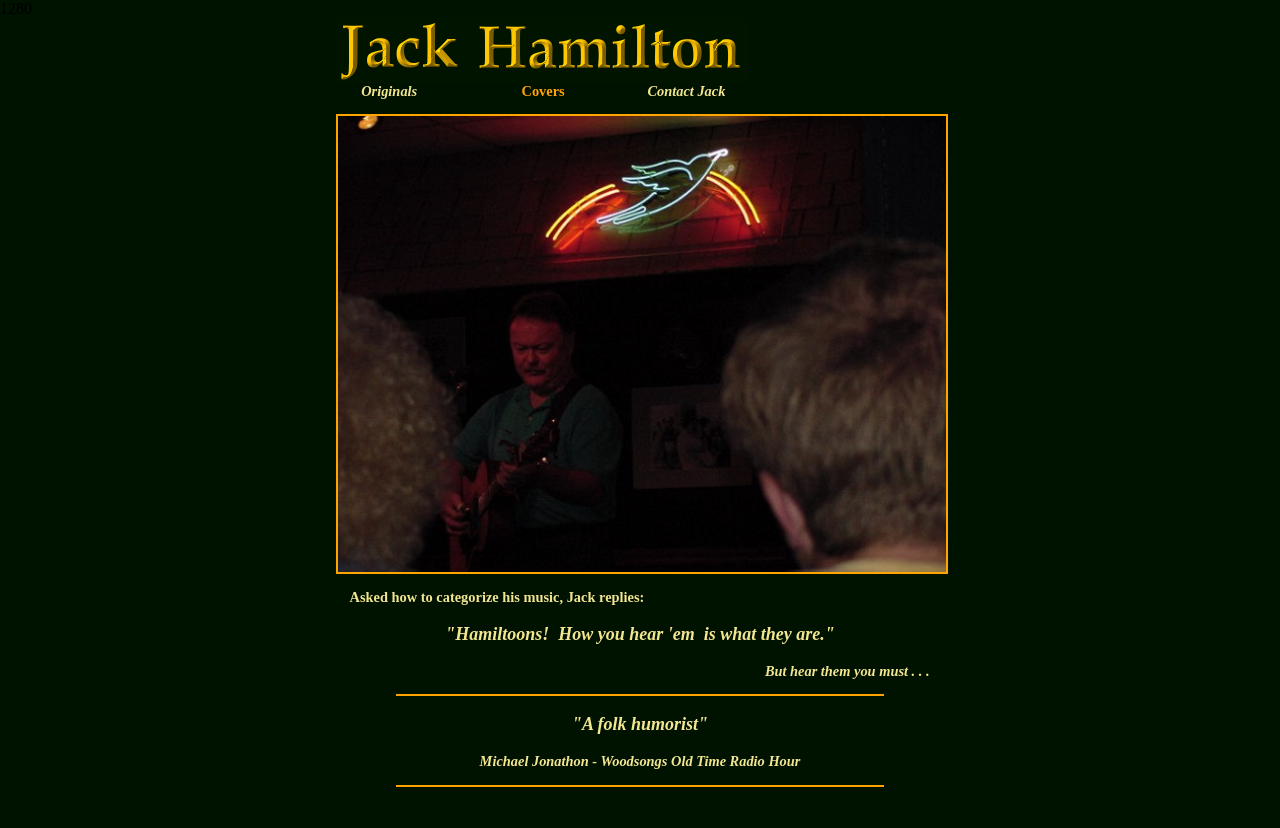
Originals (389, 91)
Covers (543, 91)
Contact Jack (686, 91)
